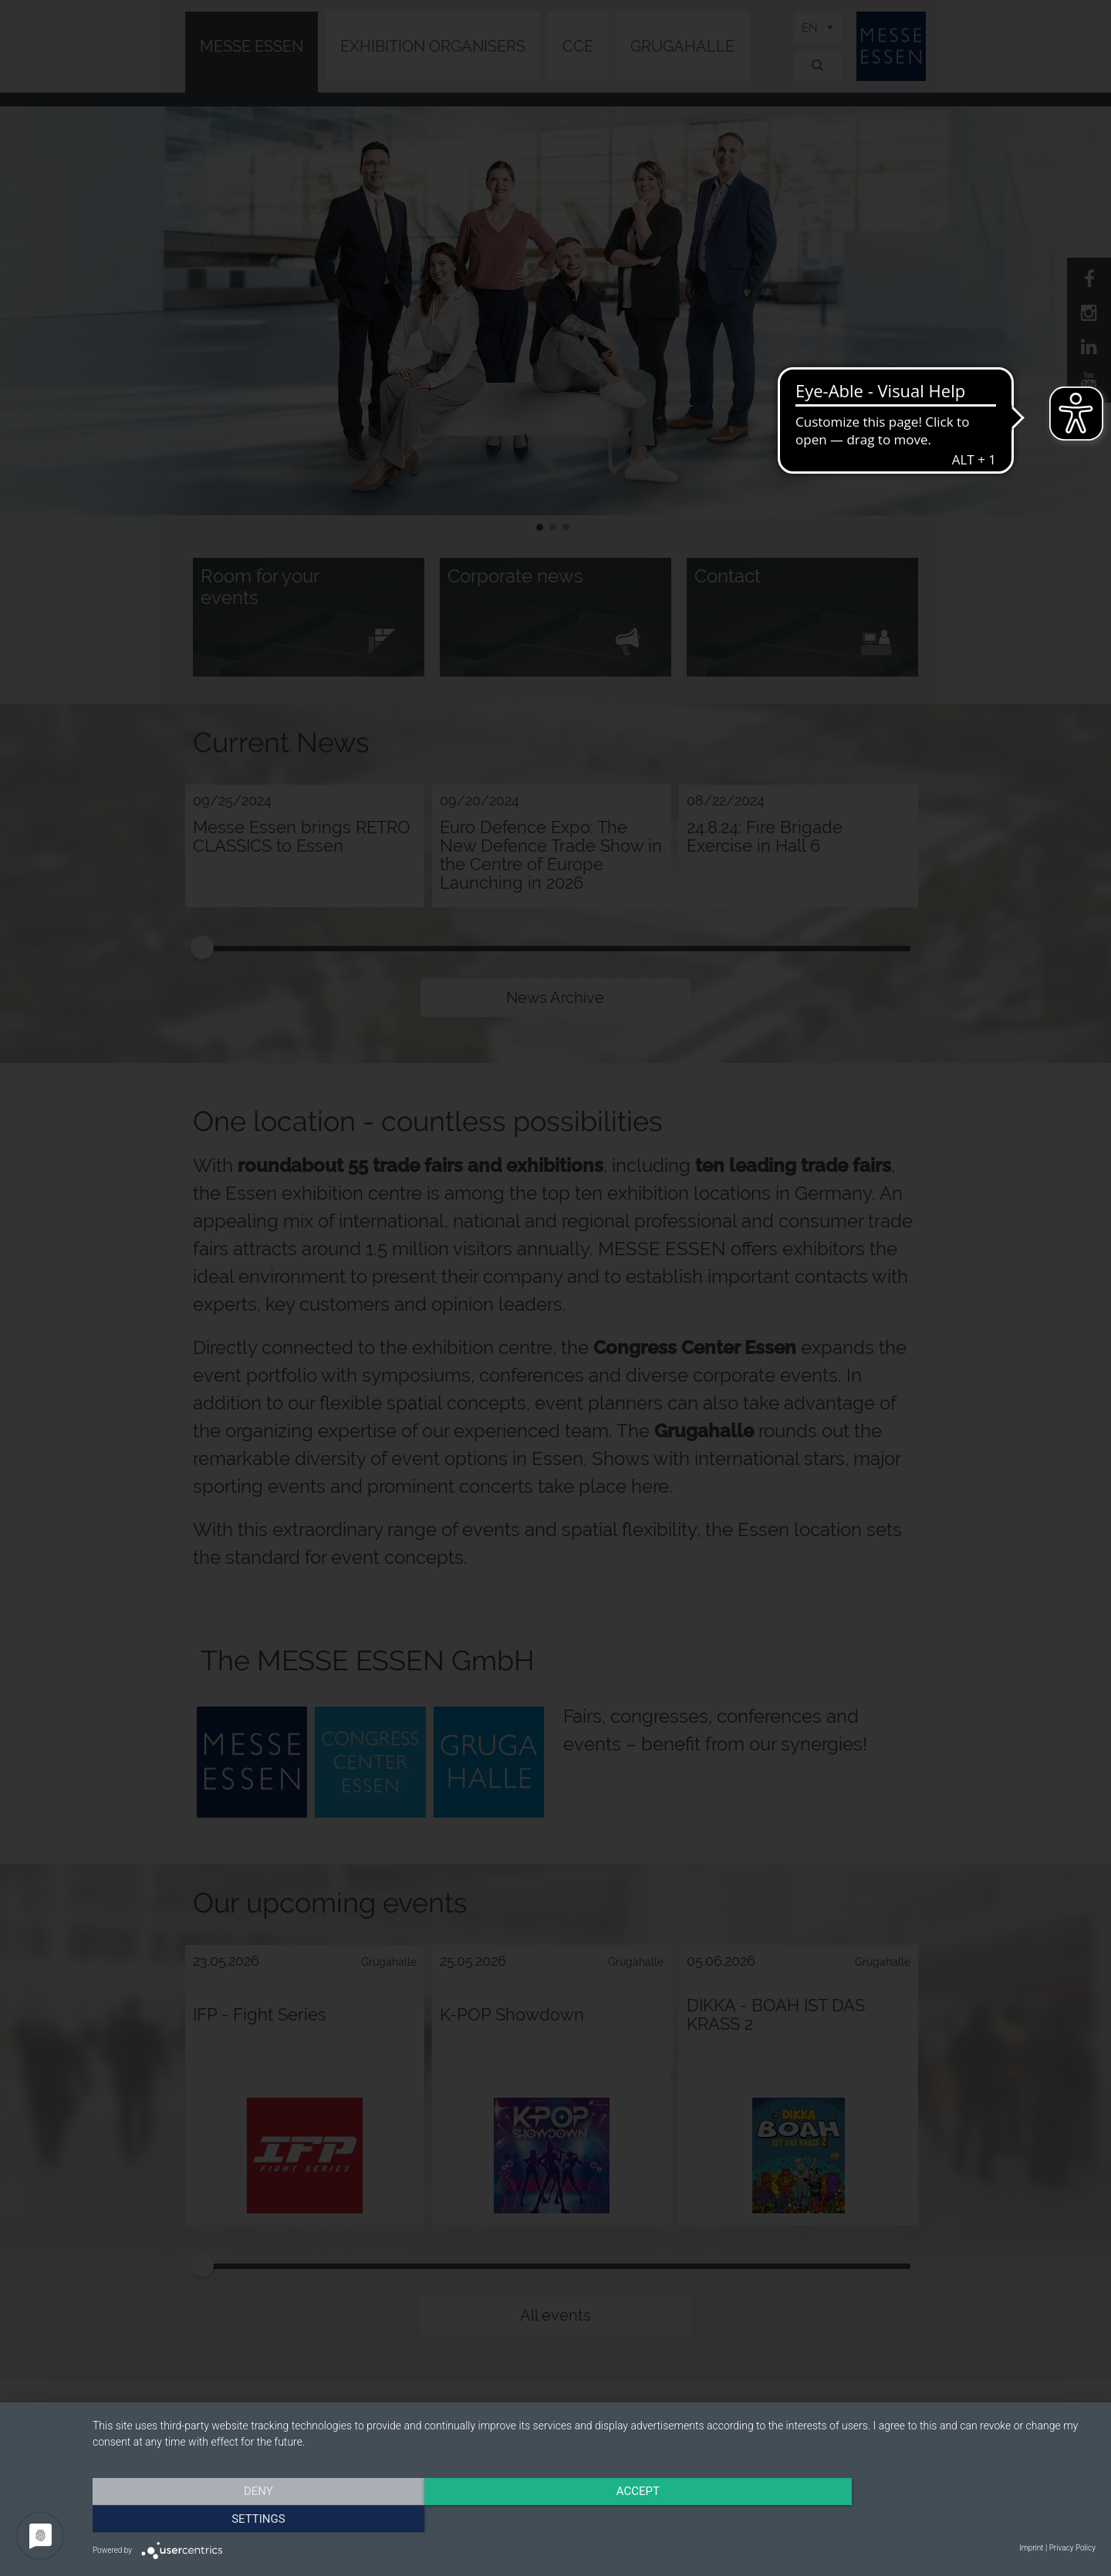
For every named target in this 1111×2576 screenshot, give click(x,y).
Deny (243, 2518)
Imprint (1031, 2548)
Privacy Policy (1072, 2548)
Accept (594, 2518)
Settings (945, 2518)
